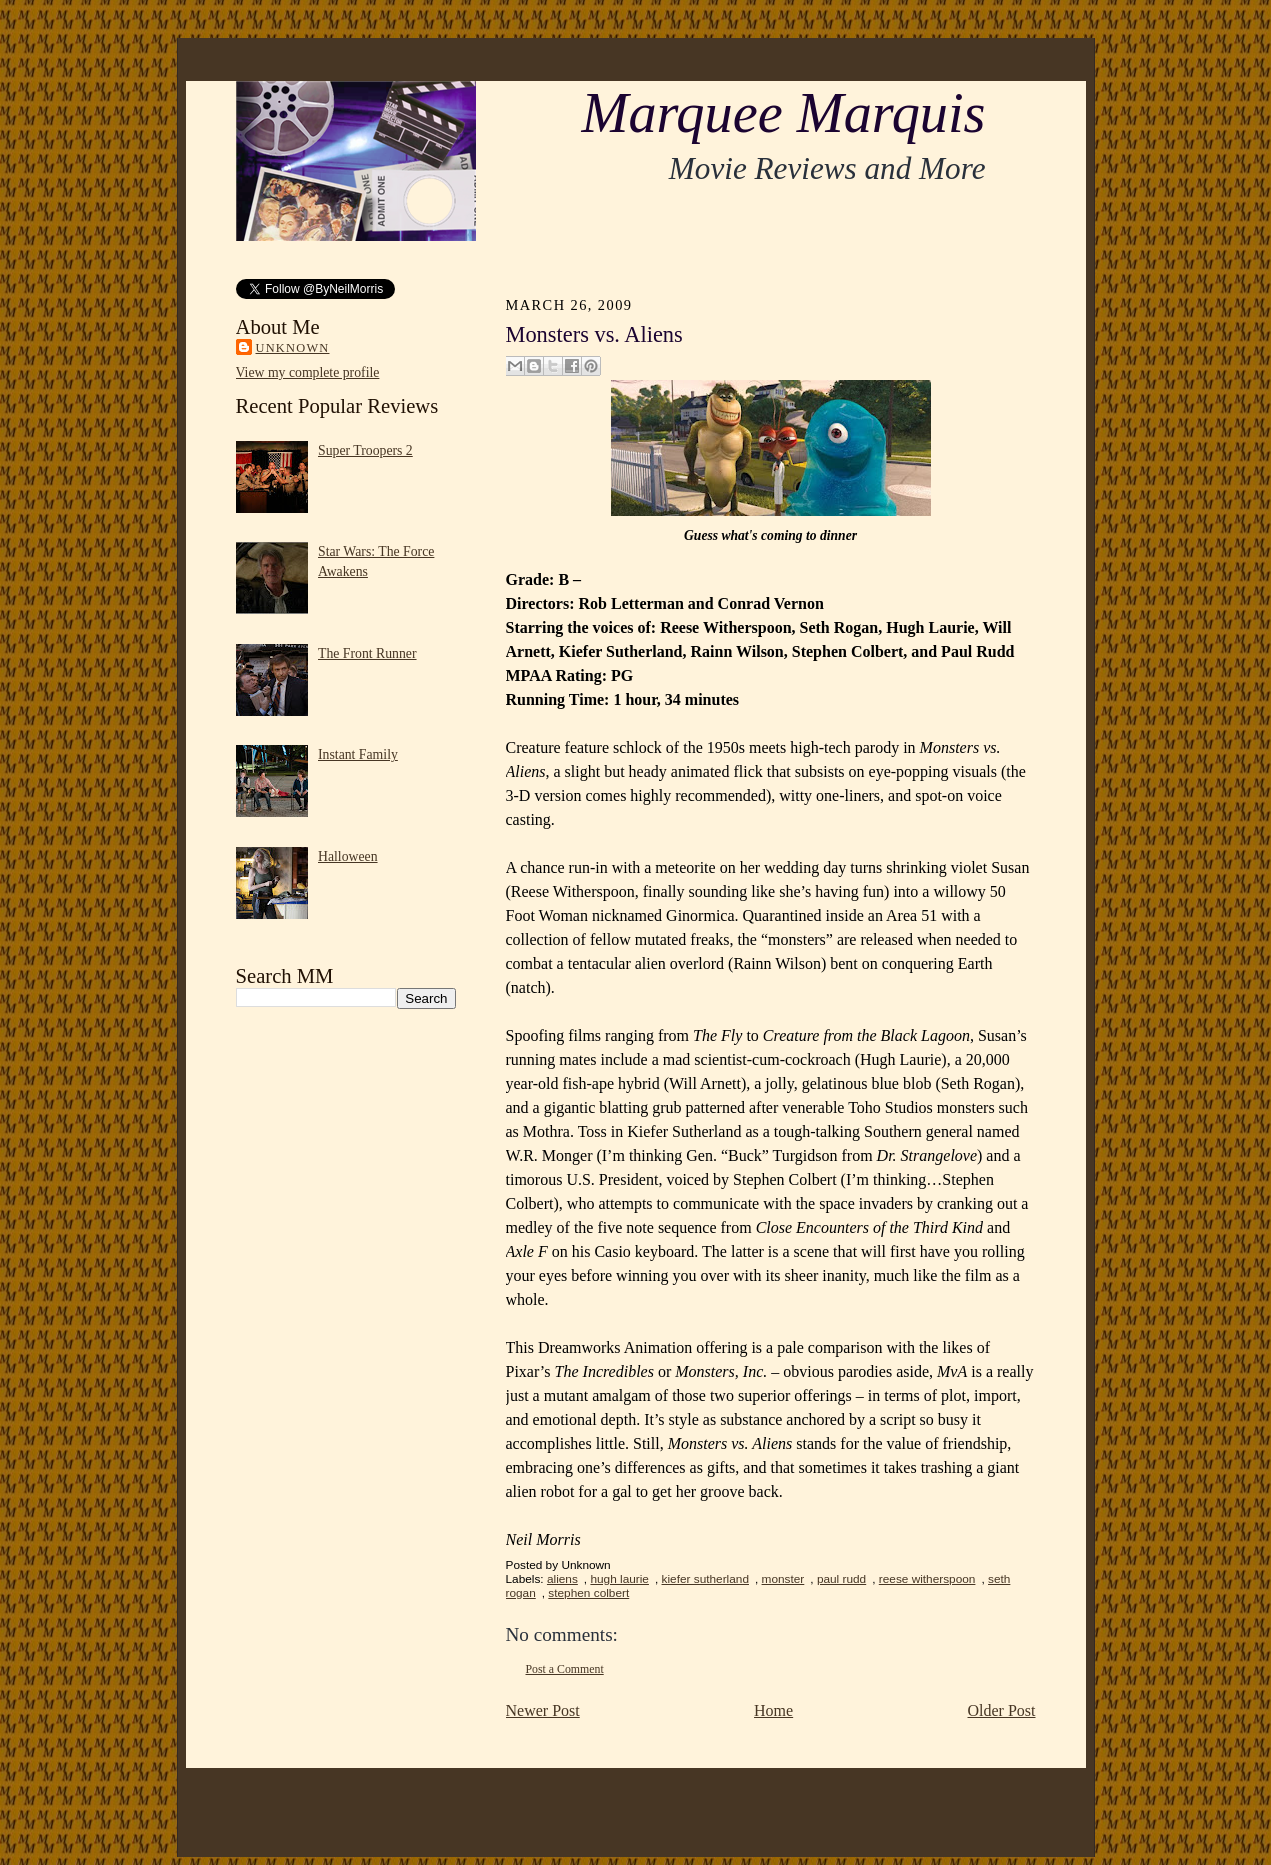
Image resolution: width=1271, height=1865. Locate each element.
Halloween (348, 856)
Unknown (293, 348)
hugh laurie (619, 1579)
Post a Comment (565, 1669)
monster (783, 1579)
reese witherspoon (927, 1579)
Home (773, 1710)
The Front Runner (367, 653)
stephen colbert (588, 1593)
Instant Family (358, 754)
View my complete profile (308, 372)
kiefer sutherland (705, 1579)
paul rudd (841, 1579)
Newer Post (543, 1710)
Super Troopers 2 (365, 450)
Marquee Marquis (783, 113)
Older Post (1002, 1710)
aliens (562, 1579)
